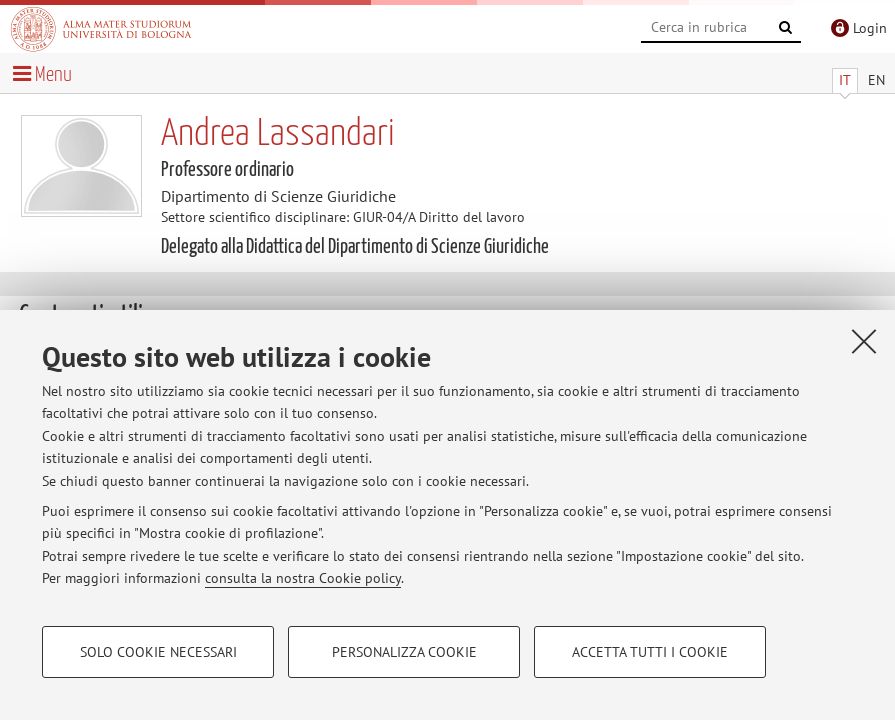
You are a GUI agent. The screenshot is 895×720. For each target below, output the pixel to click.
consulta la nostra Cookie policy (303, 578)
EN (876, 80)
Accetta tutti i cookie (650, 652)
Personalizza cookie (404, 652)
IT (845, 80)
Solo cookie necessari (158, 652)
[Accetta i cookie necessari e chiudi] (864, 341)
